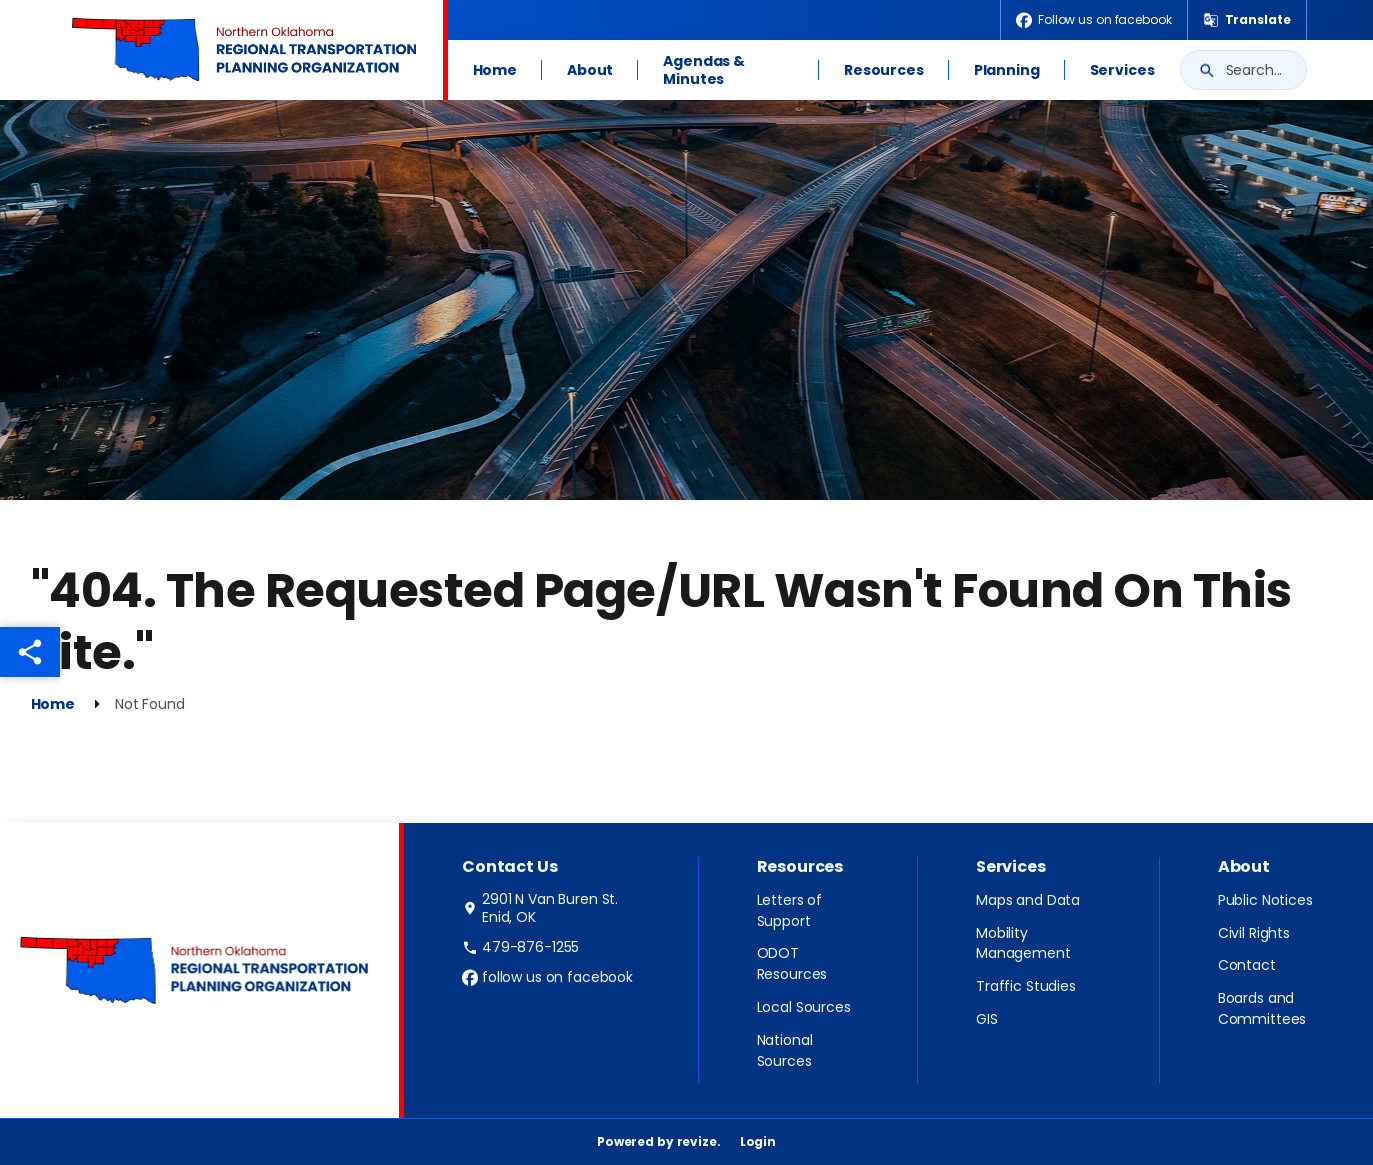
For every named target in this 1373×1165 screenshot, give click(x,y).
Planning (1007, 70)
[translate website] (1247, 20)
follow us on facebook (547, 977)
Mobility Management (1023, 943)
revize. (699, 1141)
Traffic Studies (1026, 986)
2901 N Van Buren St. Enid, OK (540, 908)
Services (1122, 70)
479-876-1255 (520, 947)
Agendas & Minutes (704, 70)
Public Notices (1265, 900)
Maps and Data (1028, 900)
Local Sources (804, 1007)
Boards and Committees (1262, 1008)
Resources (884, 70)
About (590, 70)
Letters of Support (790, 910)
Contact (1247, 965)
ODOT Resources (792, 963)
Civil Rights (1254, 933)
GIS (987, 1019)
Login (758, 1141)
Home (495, 70)
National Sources (785, 1050)
